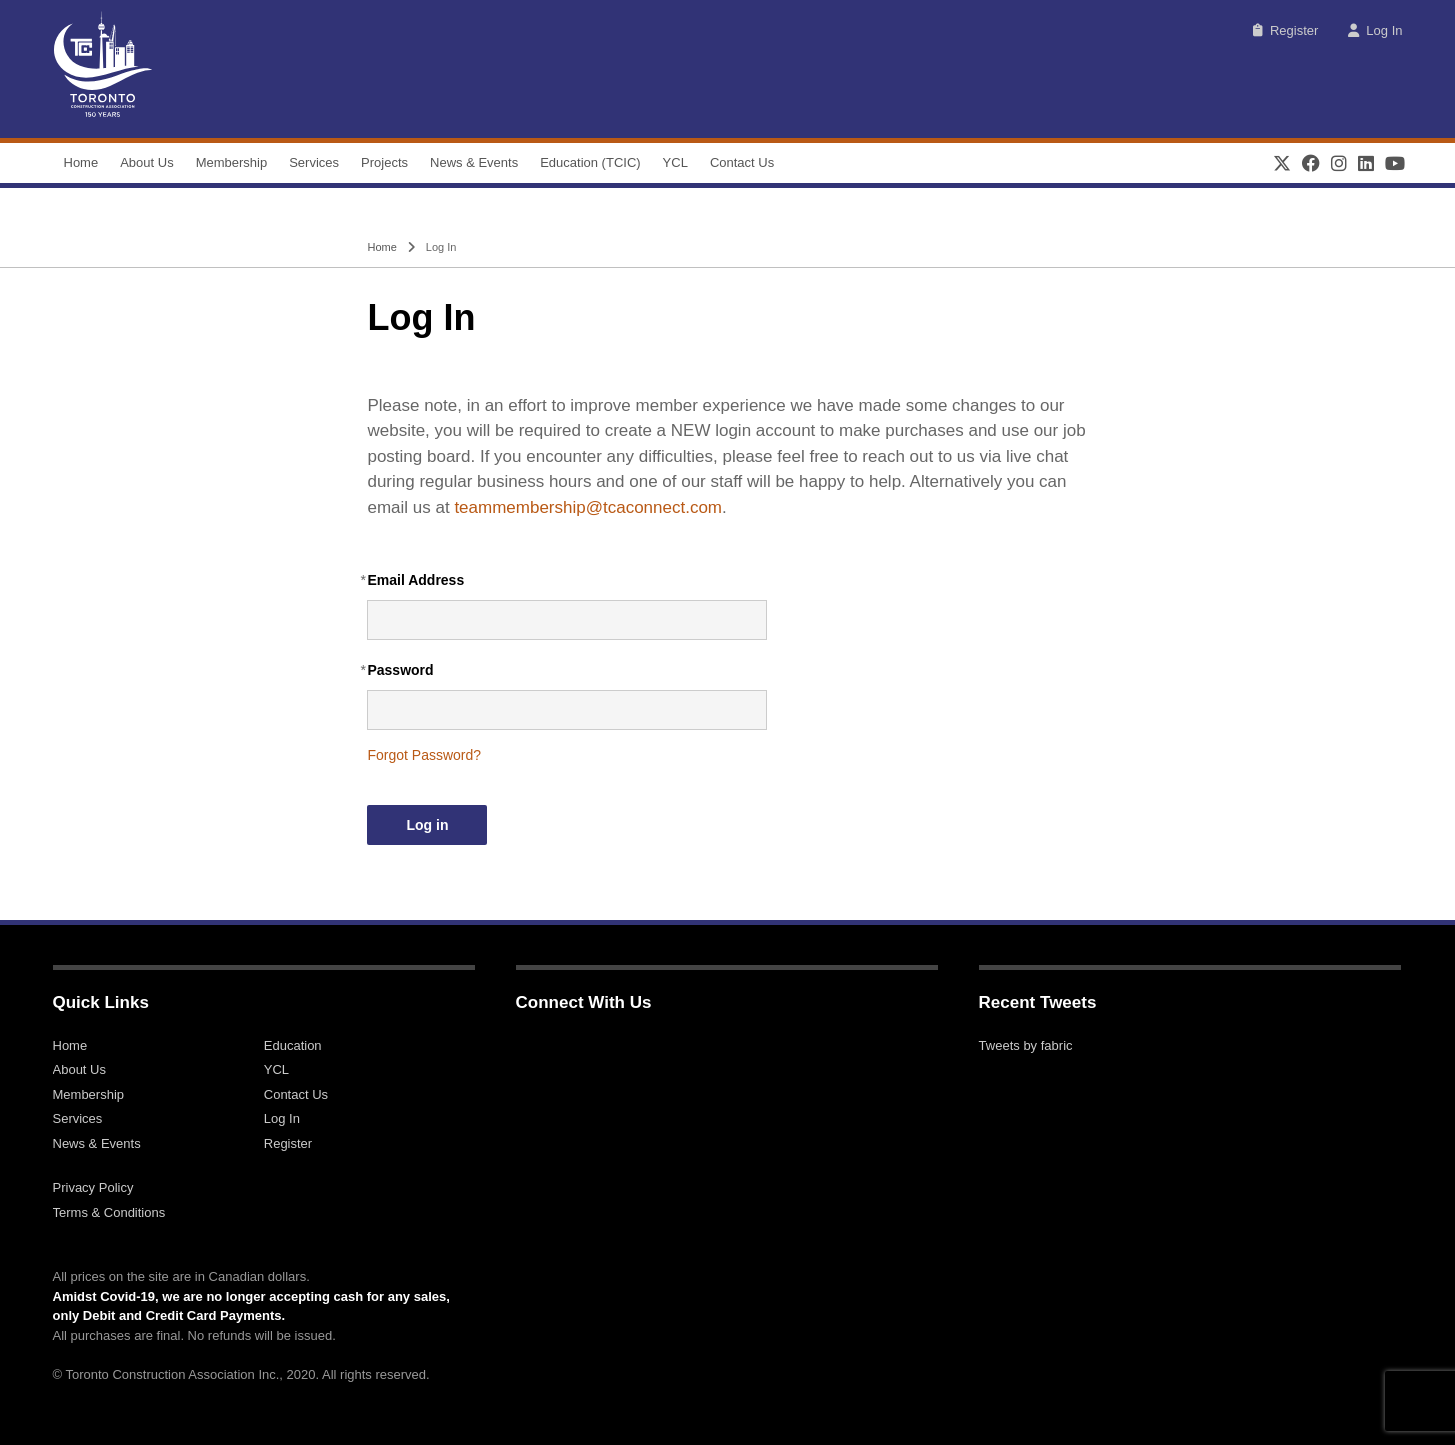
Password (400, 670)
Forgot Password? (424, 755)
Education (293, 1045)
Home (81, 162)
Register (1285, 30)
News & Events (474, 162)
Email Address (415, 580)
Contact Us (742, 162)
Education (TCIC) (590, 162)
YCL (675, 162)
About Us (146, 162)
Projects (384, 162)
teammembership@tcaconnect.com (588, 507)
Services (314, 162)
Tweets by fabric (1026, 1045)
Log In (1375, 30)
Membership (232, 162)
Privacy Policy (93, 1187)
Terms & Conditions (109, 1212)
